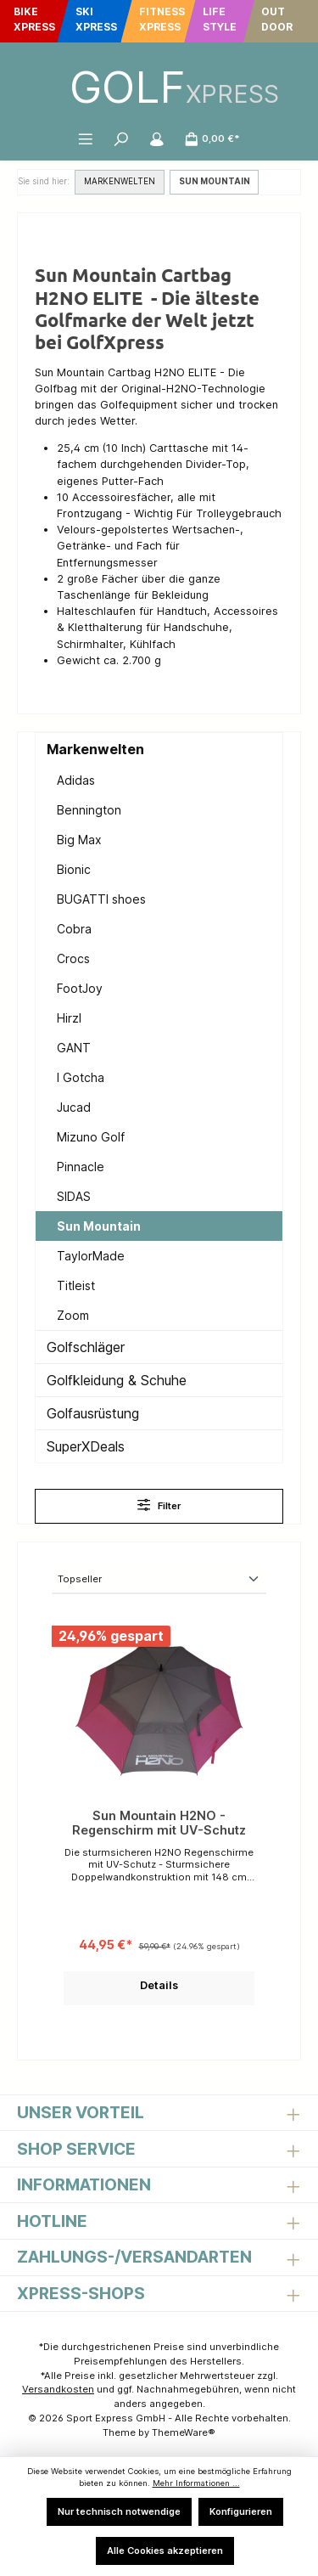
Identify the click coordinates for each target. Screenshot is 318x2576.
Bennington (89, 810)
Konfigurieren (240, 2511)
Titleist (76, 1285)
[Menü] (85, 138)
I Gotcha (80, 1077)
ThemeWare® (183, 2432)
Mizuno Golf (91, 1137)
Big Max (79, 839)
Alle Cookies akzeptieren (165, 2550)
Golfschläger (86, 1347)
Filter (159, 1504)
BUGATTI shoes (101, 899)
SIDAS (74, 1196)
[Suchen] (121, 138)
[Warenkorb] (212, 138)
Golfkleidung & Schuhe (117, 1380)
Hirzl (69, 1018)
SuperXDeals (86, 1446)
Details (159, 1985)
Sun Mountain (99, 1226)
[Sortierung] (159, 1580)
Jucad (74, 1107)
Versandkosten (58, 2389)
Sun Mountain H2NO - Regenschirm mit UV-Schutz (159, 1823)
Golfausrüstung (93, 1413)
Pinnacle (80, 1166)
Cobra (74, 929)
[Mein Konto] (157, 138)
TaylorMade (91, 1256)
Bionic (74, 869)
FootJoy (80, 988)
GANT (74, 1047)
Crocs (73, 958)
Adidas (76, 780)
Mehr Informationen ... (196, 2483)
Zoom (73, 1315)
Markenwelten (95, 749)
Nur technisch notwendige (119, 2511)
